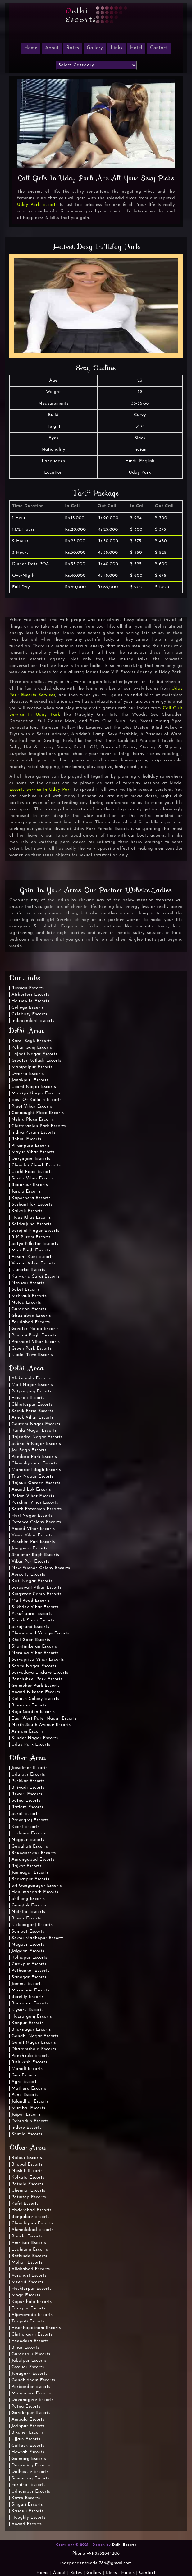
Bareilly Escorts (27, 1997)
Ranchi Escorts (26, 2236)
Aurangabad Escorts (32, 1859)
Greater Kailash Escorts (36, 1060)
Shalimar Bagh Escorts (35, 1555)
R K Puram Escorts (31, 1237)
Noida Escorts (26, 1302)
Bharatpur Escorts (30, 1879)
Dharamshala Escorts (33, 2049)
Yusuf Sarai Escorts (31, 1613)
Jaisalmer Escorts (29, 1768)
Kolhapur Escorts (29, 1957)
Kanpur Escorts (27, 2023)
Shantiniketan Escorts (34, 1646)
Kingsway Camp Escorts (36, 1594)
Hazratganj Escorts (31, 2016)
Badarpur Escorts (29, 1185)
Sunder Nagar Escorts (34, 1738)
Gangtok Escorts (28, 1905)
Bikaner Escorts (27, 2432)
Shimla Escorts (26, 2134)
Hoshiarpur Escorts (31, 2288)
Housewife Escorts (30, 1001)
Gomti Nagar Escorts (33, 2042)
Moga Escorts (25, 2295)
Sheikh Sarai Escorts (32, 1620)
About (52, 48)
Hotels (128, 2572)
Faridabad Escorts (30, 1322)
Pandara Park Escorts (34, 1456)
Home (42, 2572)
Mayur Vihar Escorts (33, 1152)
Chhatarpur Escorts (31, 1404)
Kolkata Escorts (27, 2177)
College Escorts (27, 1007)
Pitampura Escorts (30, 1145)
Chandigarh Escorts (32, 2223)
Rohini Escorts (26, 1139)
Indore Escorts (26, 2127)
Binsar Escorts (26, 1918)
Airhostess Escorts (30, 994)
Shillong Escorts (28, 1898)
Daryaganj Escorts (30, 1158)
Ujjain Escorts (25, 2439)
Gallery (95, 48)
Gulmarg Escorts (28, 2458)
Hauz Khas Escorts (31, 1217)
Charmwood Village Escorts (40, 1633)
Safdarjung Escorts (31, 1224)
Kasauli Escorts (27, 2511)
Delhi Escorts (124, 2545)
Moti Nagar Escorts (32, 1385)
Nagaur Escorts (27, 1944)
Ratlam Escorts (27, 1807)
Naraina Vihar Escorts (35, 1653)
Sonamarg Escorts (30, 2478)
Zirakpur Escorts (28, 1964)
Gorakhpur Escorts (30, 2413)
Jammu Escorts (27, 1983)
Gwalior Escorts (27, 2367)
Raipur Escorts (26, 2158)
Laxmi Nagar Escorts (33, 1086)
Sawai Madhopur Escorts (37, 1938)
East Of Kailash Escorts (36, 1100)
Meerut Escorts (27, 2282)
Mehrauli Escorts (29, 1296)
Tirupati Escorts (28, 2321)
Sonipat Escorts (27, 1931)
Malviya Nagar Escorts (35, 1093)
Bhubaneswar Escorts (33, 1853)
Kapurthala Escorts (31, 2301)
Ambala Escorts (27, 2419)
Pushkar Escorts (28, 1781)
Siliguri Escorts (27, 2504)
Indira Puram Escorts (33, 1132)
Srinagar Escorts (28, 1977)
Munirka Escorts (28, 1270)
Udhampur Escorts (30, 2491)
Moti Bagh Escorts (30, 1250)
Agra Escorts (25, 2082)
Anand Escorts (26, 2524)
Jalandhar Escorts (30, 2101)
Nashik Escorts (27, 2171)
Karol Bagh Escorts (31, 1041)
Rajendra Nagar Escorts (36, 1437)
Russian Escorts (27, 988)
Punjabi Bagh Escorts (33, 1335)
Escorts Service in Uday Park (40, 789)
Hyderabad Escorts (31, 2210)
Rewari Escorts (26, 1794)
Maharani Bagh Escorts (36, 1470)
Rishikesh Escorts (29, 2062)
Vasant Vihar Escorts (33, 1263)
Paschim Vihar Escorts (34, 1502)
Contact (159, 48)
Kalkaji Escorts (27, 1211)
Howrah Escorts (27, 2452)
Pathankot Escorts (30, 1970)
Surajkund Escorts (30, 1627)
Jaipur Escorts (26, 2114)
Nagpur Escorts (27, 1840)
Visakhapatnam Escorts (36, 2328)
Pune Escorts (24, 2095)
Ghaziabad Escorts (31, 1315)
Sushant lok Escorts (32, 1204)
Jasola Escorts (26, 1191)
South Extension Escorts (36, 1509)
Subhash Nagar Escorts (36, 1443)
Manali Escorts (27, 2068)
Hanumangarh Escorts (34, 1892)
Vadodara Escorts (30, 2341)
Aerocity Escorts (28, 1574)
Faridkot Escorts (28, 2485)
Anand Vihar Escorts (33, 1528)
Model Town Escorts (32, 1355)
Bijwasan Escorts (28, 1705)
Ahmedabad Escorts (32, 2229)
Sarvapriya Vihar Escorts (37, 1659)
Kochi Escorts (25, 1826)
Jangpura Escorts (29, 1548)
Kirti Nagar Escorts (32, 1581)
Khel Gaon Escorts (30, 1640)
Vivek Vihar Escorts (32, 1535)
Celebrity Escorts (29, 1014)
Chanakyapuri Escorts (34, 1463)
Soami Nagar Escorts (33, 1666)
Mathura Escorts (28, 2088)
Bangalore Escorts (30, 2216)
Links (116, 48)
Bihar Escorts (25, 2347)
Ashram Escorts (27, 1731)
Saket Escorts (25, 1289)
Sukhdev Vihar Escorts (35, 1607)
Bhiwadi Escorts (27, 1787)
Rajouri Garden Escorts (35, 1483)
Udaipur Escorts (28, 1774)
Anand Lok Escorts (31, 1489)
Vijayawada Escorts (32, 2315)
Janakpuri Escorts (29, 1080)
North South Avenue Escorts (41, 1725)
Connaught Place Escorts (37, 1113)
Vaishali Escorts (27, 1398)
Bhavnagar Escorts (31, 2029)
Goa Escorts (24, 2075)
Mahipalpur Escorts (32, 1067)
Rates (72, 48)
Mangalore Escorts (31, 2393)
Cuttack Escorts (27, 2445)
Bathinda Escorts (29, 2256)
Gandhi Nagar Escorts (35, 2036)
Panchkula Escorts (30, 2055)
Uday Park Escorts (37, 204)
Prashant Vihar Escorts (35, 1342)
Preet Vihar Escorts (31, 1106)
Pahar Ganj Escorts (31, 1047)
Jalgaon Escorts (27, 1951)
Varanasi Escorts (28, 2275)
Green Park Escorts (31, 1348)
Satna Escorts (25, 1800)
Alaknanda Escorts (31, 1378)
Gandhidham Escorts (33, 2380)
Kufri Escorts (25, 2203)
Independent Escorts (32, 1020)
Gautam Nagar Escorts (35, 1424)
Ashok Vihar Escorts (32, 1417)
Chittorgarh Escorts (32, 2334)
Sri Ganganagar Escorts (36, 1885)
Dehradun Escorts (30, 2121)
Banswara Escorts (29, 2003)
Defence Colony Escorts (36, 1522)
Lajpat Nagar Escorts (34, 1054)
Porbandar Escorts (30, 2386)
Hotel (136, 48)
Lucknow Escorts (28, 1833)
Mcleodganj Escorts (32, 1925)
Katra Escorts (25, 2498)
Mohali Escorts (27, 2262)
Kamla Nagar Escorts (34, 1430)
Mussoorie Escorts (30, 1990)
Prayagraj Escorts (30, 1820)
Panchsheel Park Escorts (36, 1679)
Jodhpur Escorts (28, 2426)
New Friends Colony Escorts (40, 1568)
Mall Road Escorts (30, 1600)
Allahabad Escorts (30, 2269)
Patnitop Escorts (28, 2197)
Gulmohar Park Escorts (35, 1685)
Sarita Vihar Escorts (32, 1178)
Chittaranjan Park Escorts (38, 1126)
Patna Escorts (25, 2406)
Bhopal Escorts (27, 2164)
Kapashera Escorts (31, 1198)
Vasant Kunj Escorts (32, 1257)
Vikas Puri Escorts (30, 1561)
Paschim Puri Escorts (33, 1541)
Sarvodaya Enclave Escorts (39, 1672)
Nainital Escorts (28, 1911)
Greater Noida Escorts (35, 1328)
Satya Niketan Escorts (34, 1243)
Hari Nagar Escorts (32, 1515)
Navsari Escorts (27, 1283)
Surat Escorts (25, 1813)
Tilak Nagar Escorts (32, 1476)
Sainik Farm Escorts (32, 1411)
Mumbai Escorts (28, 2108)
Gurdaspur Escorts (30, 2354)
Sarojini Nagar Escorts (35, 1230)
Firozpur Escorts (28, 2308)
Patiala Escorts (27, 2184)
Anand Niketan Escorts (35, 1692)
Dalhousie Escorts (30, 2471)
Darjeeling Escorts (30, 2465)
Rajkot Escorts (26, 1866)
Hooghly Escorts (28, 2517)
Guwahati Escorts (29, 1846)
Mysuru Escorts (27, 2010)
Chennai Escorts (28, 2190)
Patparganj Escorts (31, 1391)
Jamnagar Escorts (30, 1872)
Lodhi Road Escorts (32, 1171)
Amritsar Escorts (28, 2243)
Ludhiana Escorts (29, 2249)
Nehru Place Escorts (32, 1119)
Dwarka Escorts (27, 1073)
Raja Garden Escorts (33, 1712)
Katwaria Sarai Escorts (35, 1276)
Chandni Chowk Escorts (36, 1165)
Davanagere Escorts (32, 2400)
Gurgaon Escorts (28, 1309)
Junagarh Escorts (29, 2373)
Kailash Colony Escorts (35, 1698)
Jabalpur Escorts (28, 2360)
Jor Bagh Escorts (29, 1450)
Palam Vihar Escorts (32, 1496)
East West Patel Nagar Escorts (44, 1718)
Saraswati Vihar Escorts (36, 1587)
